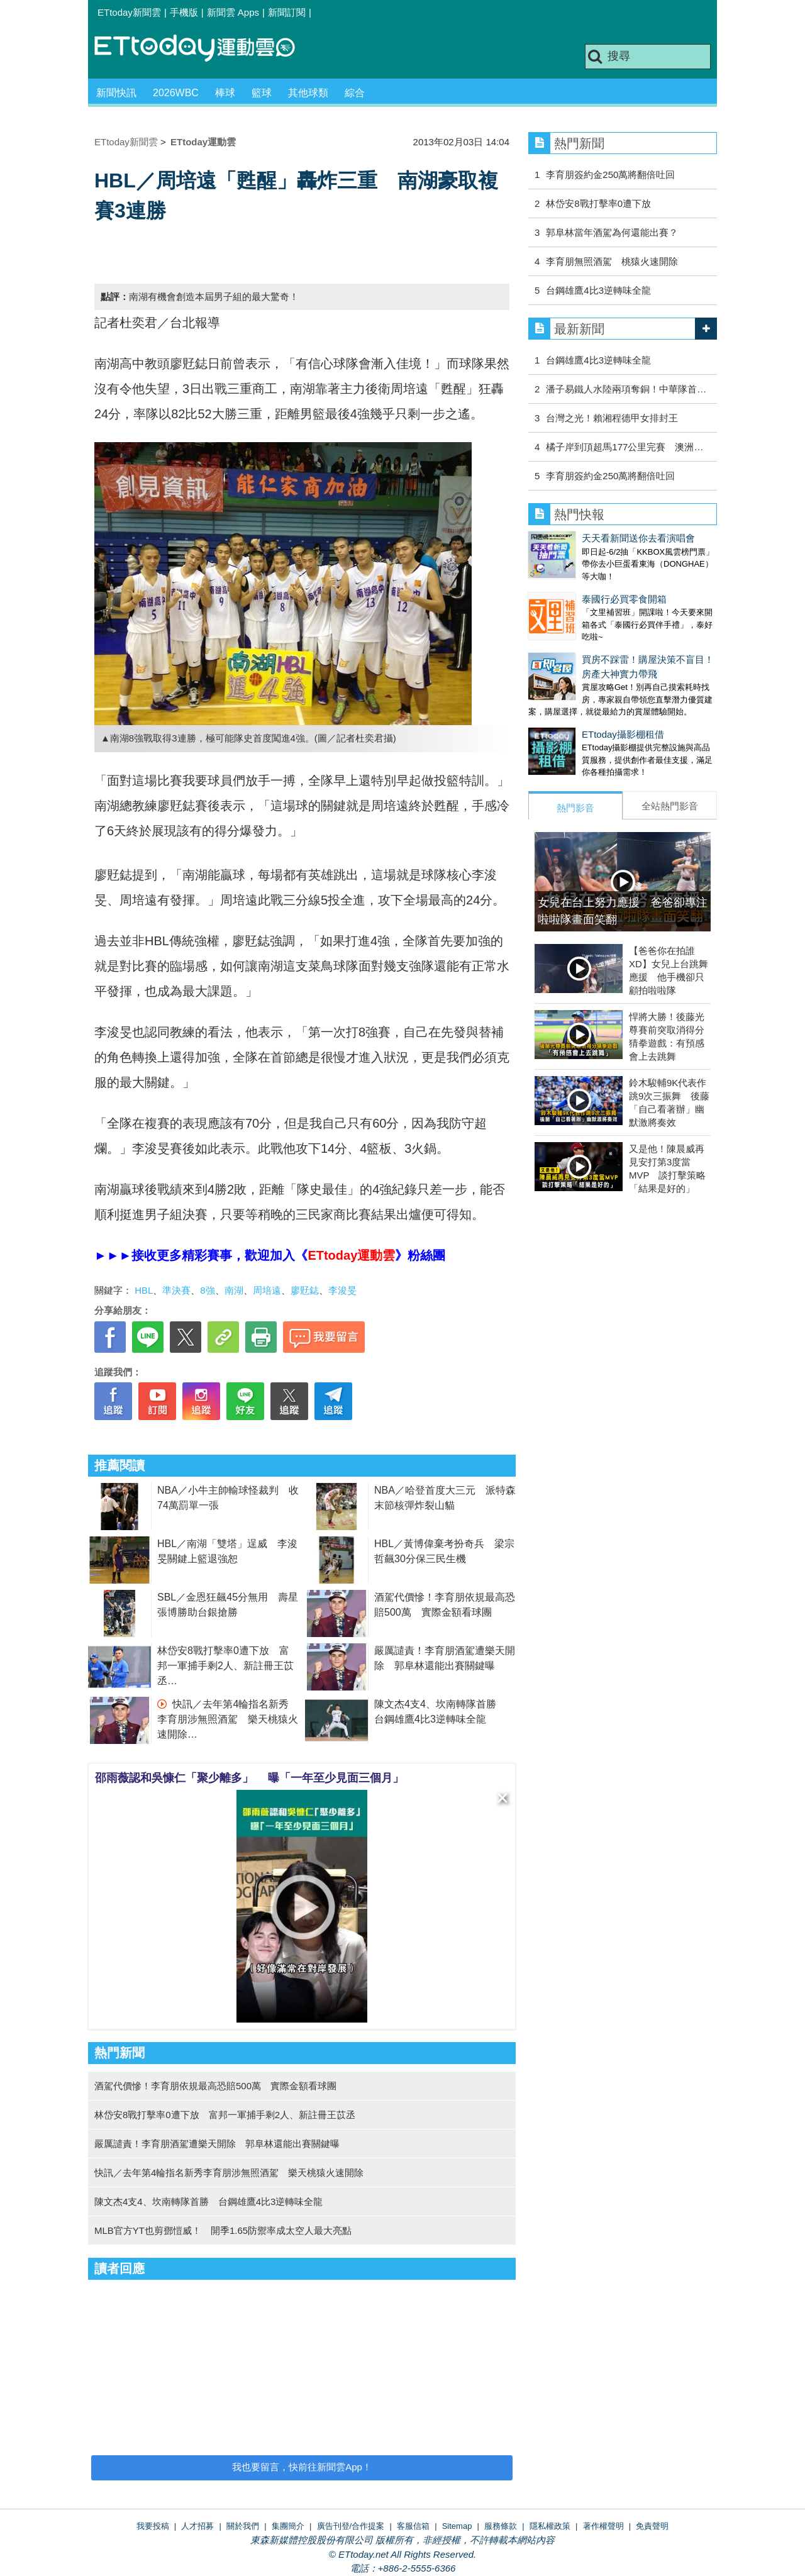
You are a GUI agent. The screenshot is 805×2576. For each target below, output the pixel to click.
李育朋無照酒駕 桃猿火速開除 (612, 261)
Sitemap (457, 2526)
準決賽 (176, 1290)
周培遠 (267, 1290)
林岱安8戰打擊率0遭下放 (598, 203)
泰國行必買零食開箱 (624, 599)
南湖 (234, 1290)
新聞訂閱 (287, 12)
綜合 (355, 92)
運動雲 (204, 49)
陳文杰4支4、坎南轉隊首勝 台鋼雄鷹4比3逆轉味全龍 (208, 2201)
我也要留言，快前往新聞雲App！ (302, 2467)
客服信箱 (413, 2526)
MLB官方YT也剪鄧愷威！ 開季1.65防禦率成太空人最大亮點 (223, 2230)
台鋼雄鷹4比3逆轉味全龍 (598, 290)
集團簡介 (288, 2526)
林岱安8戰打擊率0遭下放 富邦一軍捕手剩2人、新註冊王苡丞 (225, 1665)
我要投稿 (152, 2526)
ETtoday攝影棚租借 (623, 734)
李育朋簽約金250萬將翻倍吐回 (610, 174)
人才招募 (197, 2526)
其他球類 (308, 92)
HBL (144, 1290)
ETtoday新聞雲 (129, 12)
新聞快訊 (116, 92)
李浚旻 (342, 1290)
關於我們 (242, 2526)
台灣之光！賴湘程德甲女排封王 (612, 418)
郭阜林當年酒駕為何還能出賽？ (612, 232)
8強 (207, 1290)
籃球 (262, 92)
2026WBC (176, 92)
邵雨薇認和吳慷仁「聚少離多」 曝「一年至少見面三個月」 (249, 1778)
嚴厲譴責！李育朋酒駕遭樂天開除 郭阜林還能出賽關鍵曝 (217, 2143)
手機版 (184, 12)
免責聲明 (652, 2526)
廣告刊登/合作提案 (351, 2526)
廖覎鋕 (305, 1290)
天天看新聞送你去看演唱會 (638, 538)
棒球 (225, 92)
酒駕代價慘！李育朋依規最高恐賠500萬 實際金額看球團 (215, 2085)
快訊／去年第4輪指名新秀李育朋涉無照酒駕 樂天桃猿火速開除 (227, 1719)
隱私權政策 (550, 2526)
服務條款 (500, 2526)
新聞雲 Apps (233, 12)
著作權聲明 (603, 2526)
